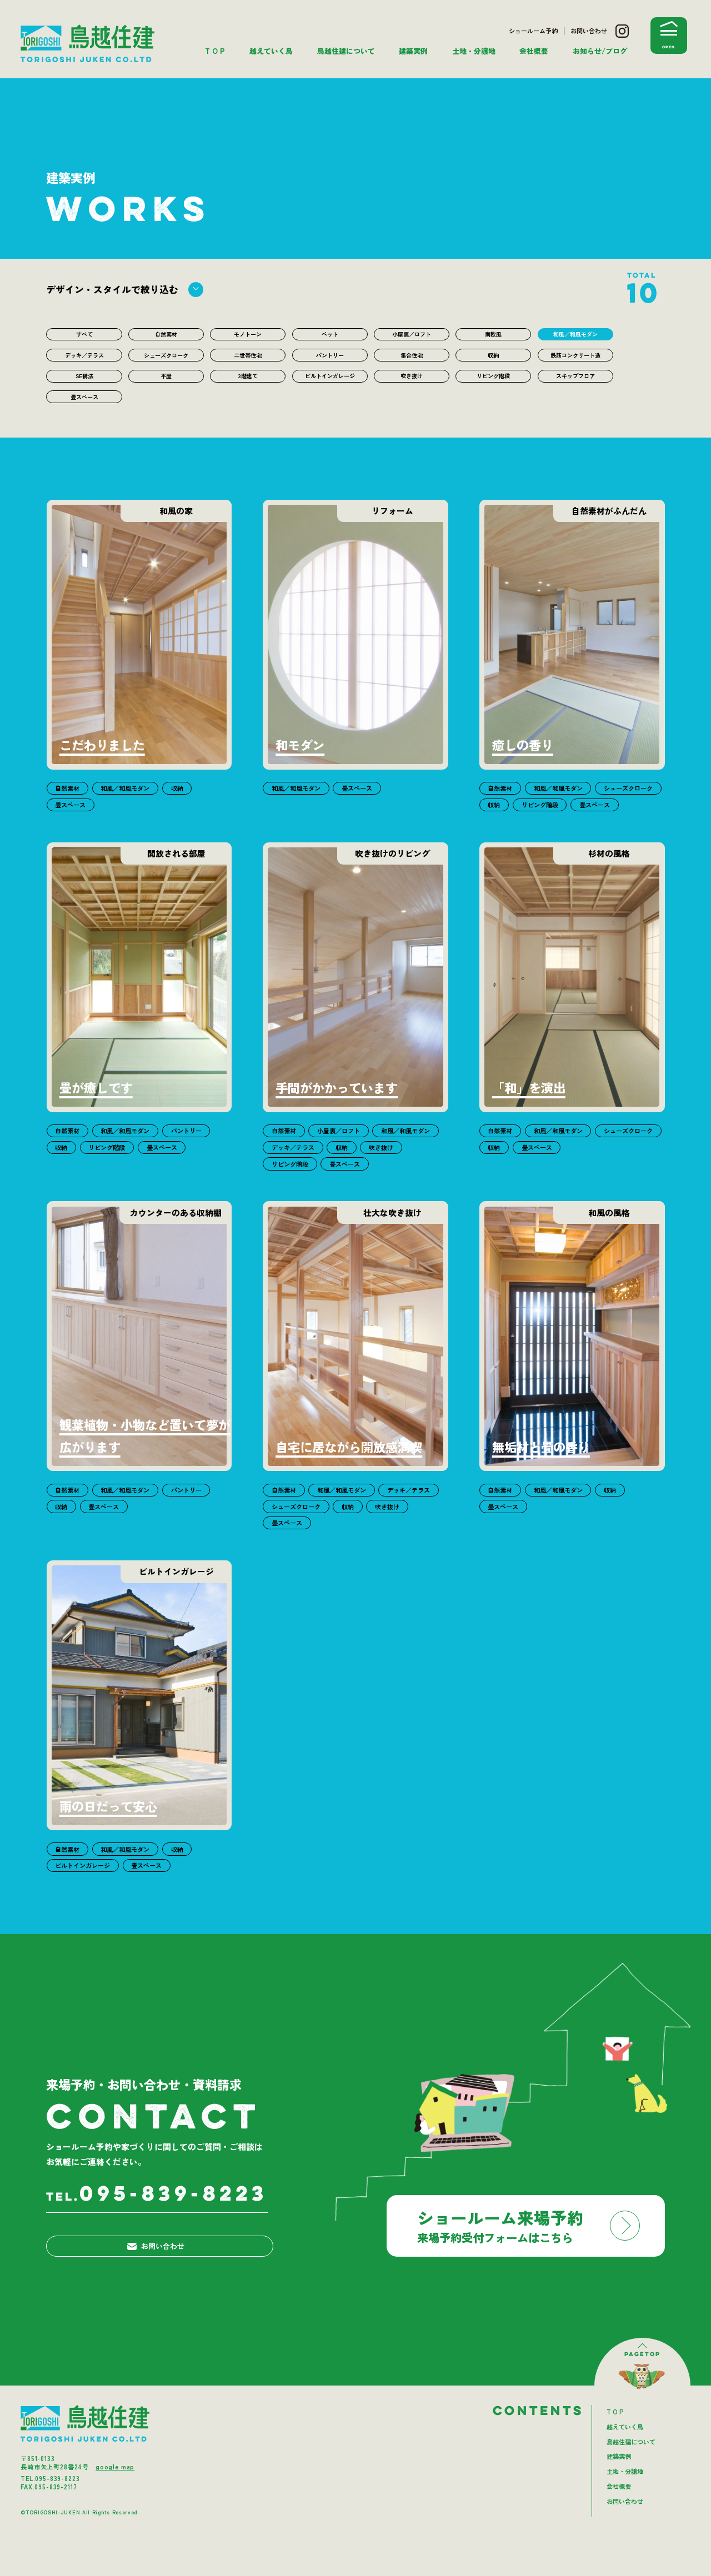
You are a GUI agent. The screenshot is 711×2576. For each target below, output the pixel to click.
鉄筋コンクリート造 (575, 364)
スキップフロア (575, 392)
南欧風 (493, 335)
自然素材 (166, 335)
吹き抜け (411, 392)
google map (115, 2502)
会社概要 (533, 51)
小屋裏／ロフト (411, 335)
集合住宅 (411, 359)
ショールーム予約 (533, 31)
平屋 (166, 392)
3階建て (248, 392)
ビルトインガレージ (330, 397)
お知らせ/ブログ (600, 51)
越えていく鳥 (271, 51)
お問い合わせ (588, 31)
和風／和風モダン (575, 335)
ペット (330, 335)
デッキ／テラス (84, 359)
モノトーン (248, 335)
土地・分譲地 (473, 51)
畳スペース (84, 425)
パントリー (330, 359)
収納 (493, 359)
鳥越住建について (346, 51)
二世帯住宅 (248, 359)
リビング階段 (493, 392)
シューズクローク (166, 359)
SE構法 (84, 392)
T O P (215, 51)
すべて (84, 335)
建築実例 (413, 51)
